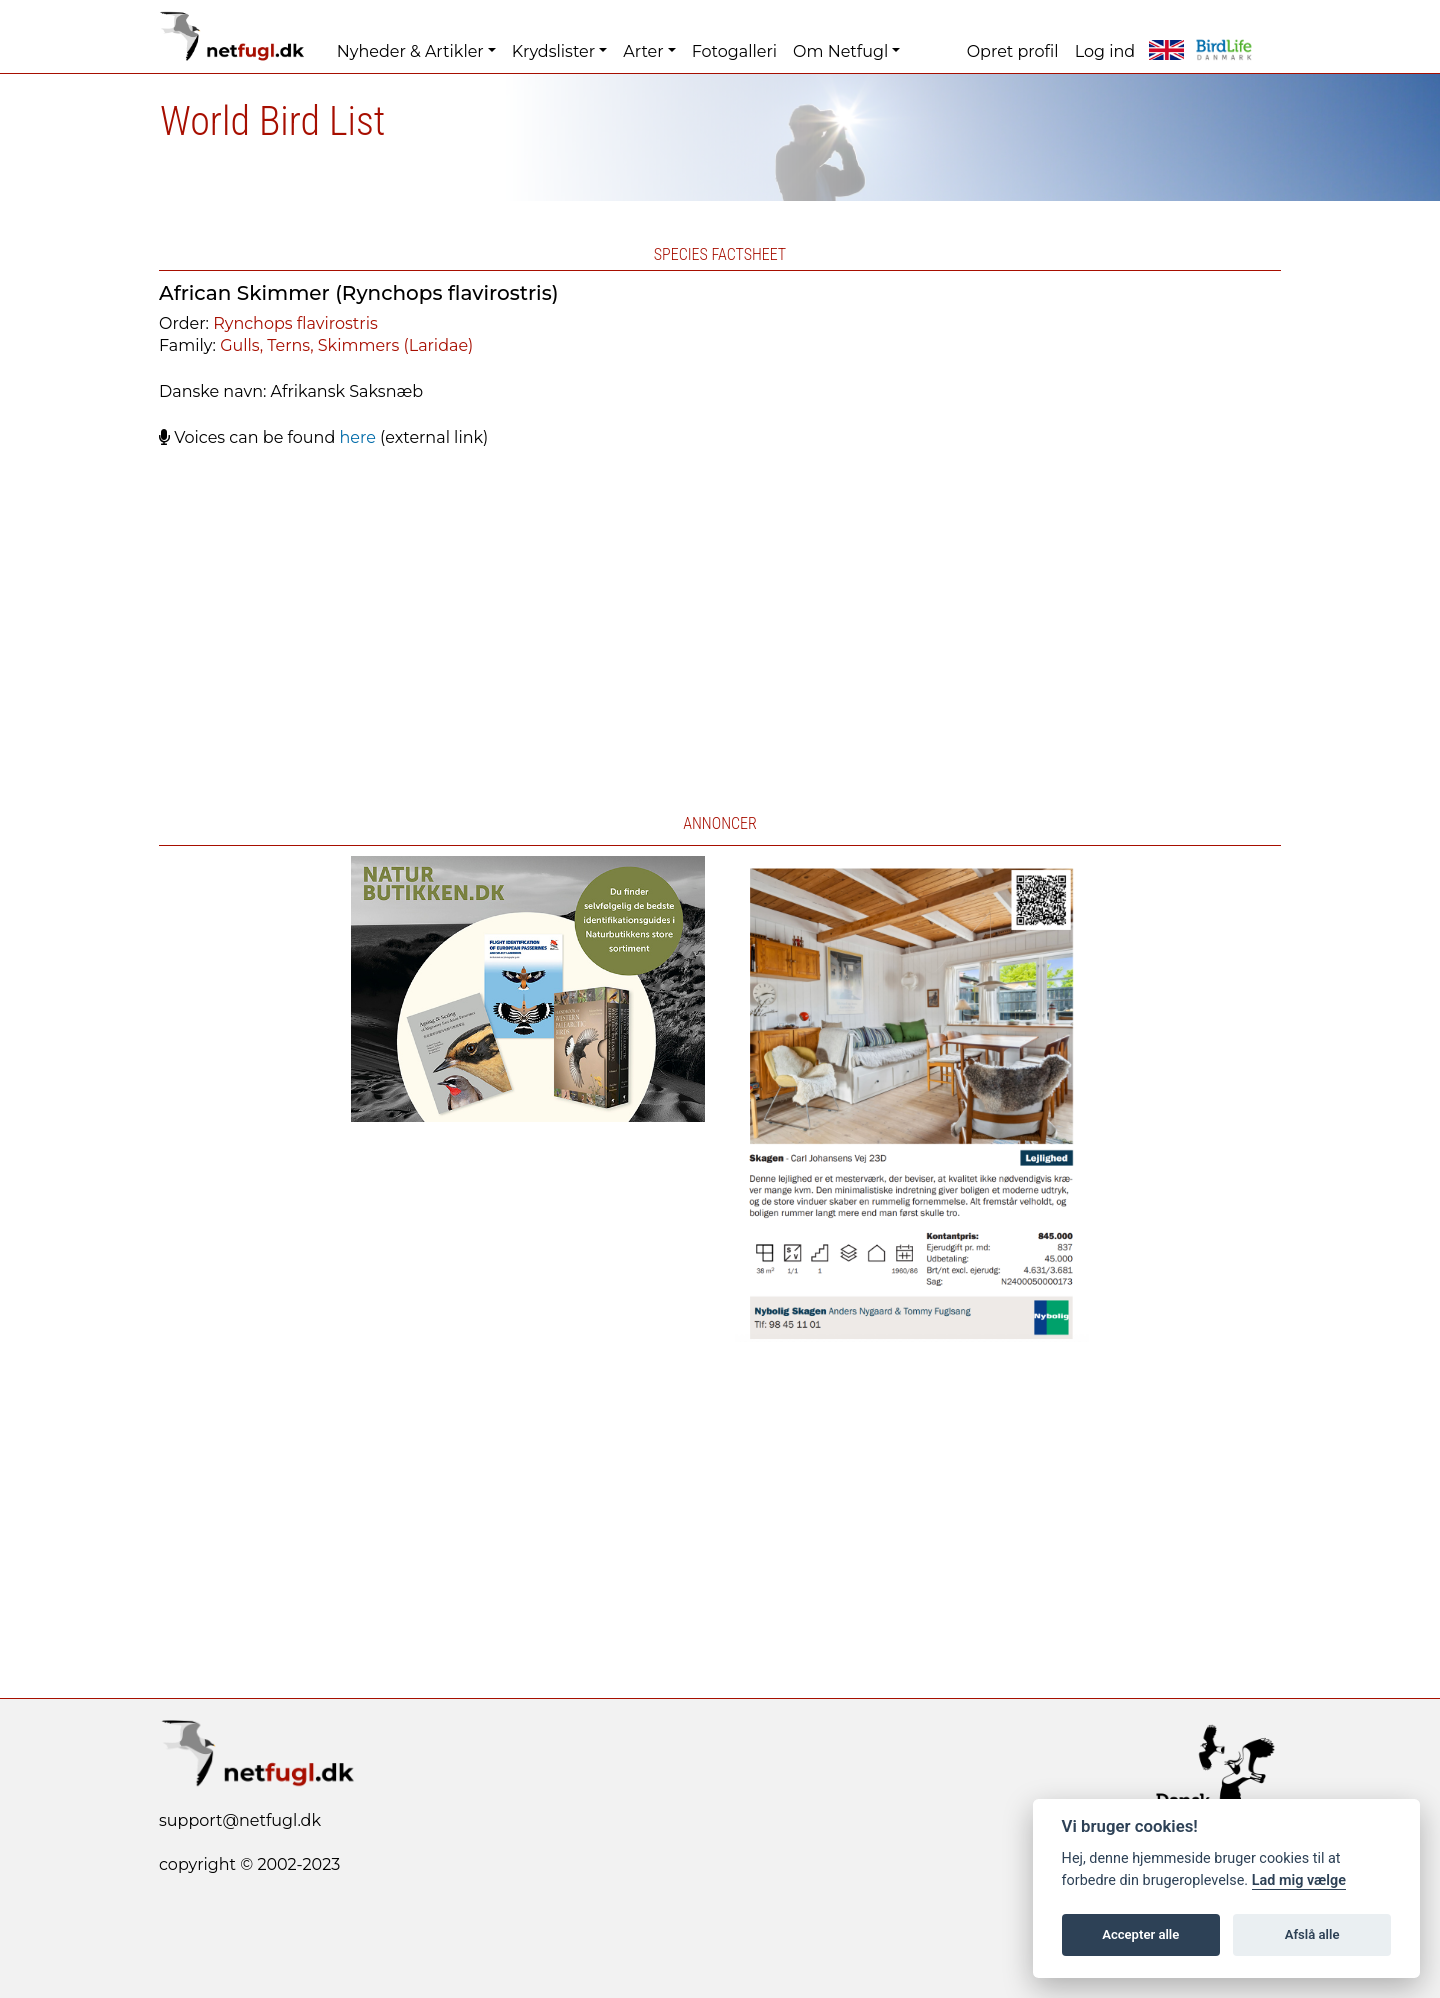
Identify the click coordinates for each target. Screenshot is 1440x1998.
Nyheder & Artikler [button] (410, 51)
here (357, 437)
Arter (643, 51)
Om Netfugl (840, 51)
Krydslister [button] (553, 51)
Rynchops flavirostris (295, 323)
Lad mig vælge (1299, 1880)
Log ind (1105, 51)
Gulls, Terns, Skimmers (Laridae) (346, 345)
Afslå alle (1312, 1934)
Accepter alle (1140, 1934)
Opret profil (1013, 51)
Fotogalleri (734, 51)
